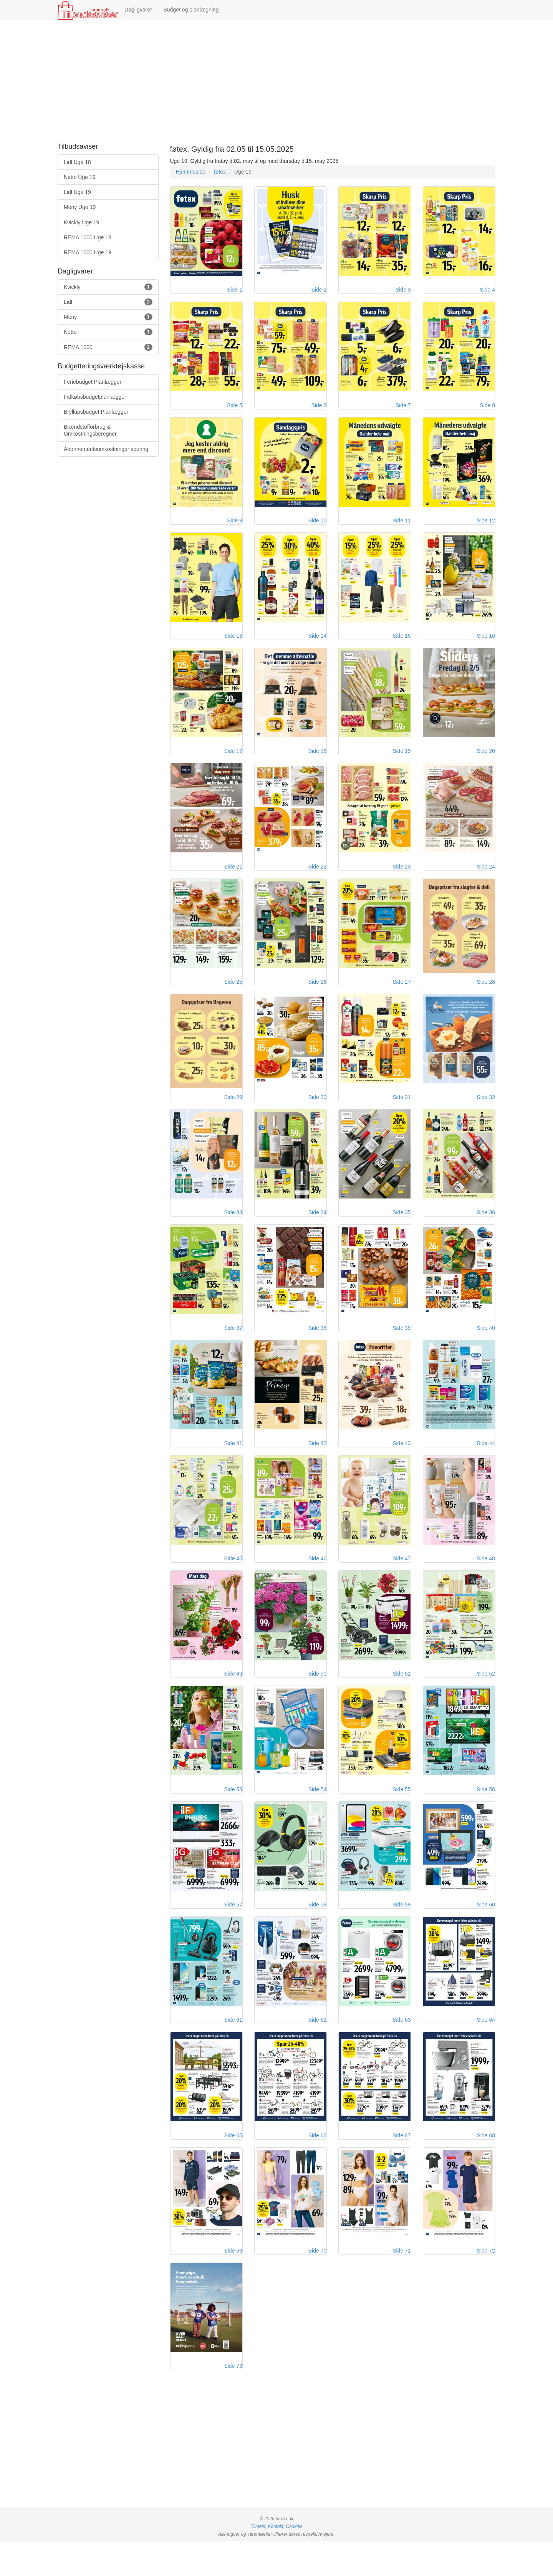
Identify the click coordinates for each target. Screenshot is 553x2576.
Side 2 (319, 291)
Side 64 (486, 2049)
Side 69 (233, 2283)
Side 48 (486, 1580)
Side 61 (233, 2049)
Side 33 (233, 1229)
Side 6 (319, 409)
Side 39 (401, 1346)
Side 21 (233, 877)
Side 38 (317, 1346)
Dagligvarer (138, 10)
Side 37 (233, 1346)
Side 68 (486, 2166)
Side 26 (317, 994)
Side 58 (317, 1932)
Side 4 (487, 291)
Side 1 (234, 291)
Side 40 (486, 1346)
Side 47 (401, 1580)
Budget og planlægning (191, 10)
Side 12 (486, 526)
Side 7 (403, 409)
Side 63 (401, 2049)
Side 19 (401, 760)
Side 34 (317, 1229)
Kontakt (275, 2561)
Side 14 (317, 643)
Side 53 (233, 1815)
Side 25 (233, 994)
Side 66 (317, 2166)
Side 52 (486, 1697)
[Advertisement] (276, 82)
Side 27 (401, 994)
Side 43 (401, 1463)
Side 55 (401, 1815)
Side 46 (317, 1580)
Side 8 (487, 409)
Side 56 (486, 1815)
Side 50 (317, 1697)
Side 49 (233, 1697)
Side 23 (401, 877)
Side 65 (233, 2166)
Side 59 (401, 1932)
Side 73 (233, 2400)
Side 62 (317, 2049)
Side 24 (486, 877)
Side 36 (486, 1229)
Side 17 (233, 760)
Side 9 (234, 526)
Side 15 (401, 643)
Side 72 (486, 2283)
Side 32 (486, 1112)
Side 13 (233, 643)
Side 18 (317, 760)
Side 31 (401, 1112)
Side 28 (486, 994)
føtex (220, 172)
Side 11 (401, 526)
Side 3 (403, 291)
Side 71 (401, 2283)
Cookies (294, 2561)
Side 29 (233, 1112)
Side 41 (233, 1463)
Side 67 (401, 2166)
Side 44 (486, 1463)
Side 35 (401, 1229)
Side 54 (317, 1815)
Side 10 (317, 526)
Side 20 (486, 760)
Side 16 (486, 643)
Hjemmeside (191, 172)
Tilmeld (258, 2561)
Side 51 (401, 1697)
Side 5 (234, 409)
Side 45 (233, 1580)
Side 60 (486, 1932)
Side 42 (317, 1463)
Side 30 (317, 1112)
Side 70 (317, 2283)
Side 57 (233, 1932)
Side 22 (317, 877)
